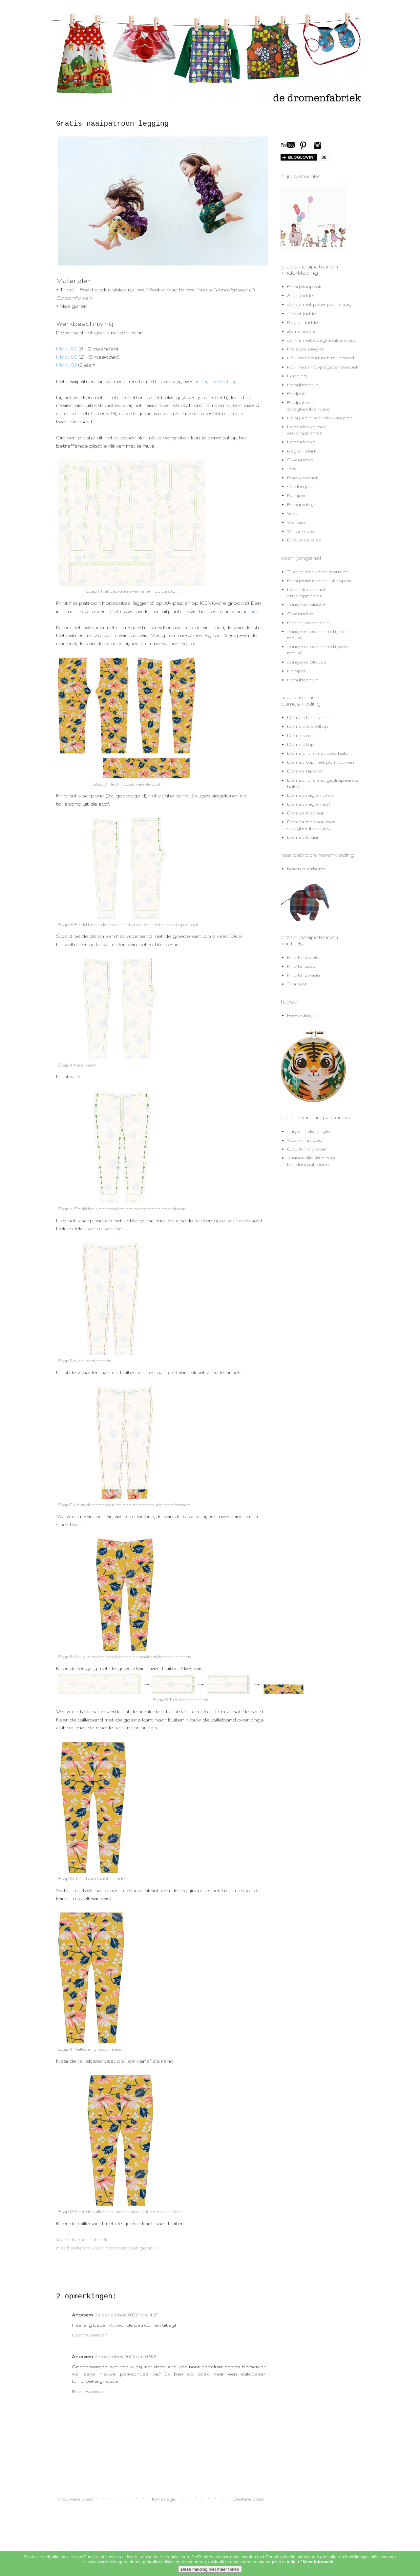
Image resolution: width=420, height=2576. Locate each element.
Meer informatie (319, 2570)
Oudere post (248, 2499)
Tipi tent (296, 983)
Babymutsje (301, 504)
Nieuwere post (75, 2499)
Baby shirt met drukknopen (319, 417)
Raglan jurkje (302, 322)
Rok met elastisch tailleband (320, 357)
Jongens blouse (306, 662)
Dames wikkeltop (307, 726)
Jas (291, 468)
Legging (297, 375)
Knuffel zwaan (303, 975)
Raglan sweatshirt (308, 622)
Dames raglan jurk (309, 804)
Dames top (300, 744)
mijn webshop (220, 381)
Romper (296, 495)
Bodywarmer (302, 477)
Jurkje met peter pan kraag (319, 304)
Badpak (296, 393)
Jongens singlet (306, 604)
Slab (293, 513)
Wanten (296, 522)
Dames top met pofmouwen (320, 762)
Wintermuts (300, 531)
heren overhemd (306, 868)
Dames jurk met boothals (317, 753)
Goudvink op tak (306, 1148)
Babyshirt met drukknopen (319, 580)
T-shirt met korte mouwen (317, 571)
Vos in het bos (304, 1140)
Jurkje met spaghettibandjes (321, 340)
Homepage (162, 2499)
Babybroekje (302, 384)
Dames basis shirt (309, 717)
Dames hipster (305, 770)
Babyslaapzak (304, 286)
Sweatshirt (300, 459)
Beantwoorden (89, 2334)
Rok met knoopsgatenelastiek (323, 367)
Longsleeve (301, 441)
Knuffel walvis (303, 957)
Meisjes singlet (305, 348)
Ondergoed (301, 486)
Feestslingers (304, 1015)
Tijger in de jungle (308, 1131)
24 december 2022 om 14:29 (126, 2314)
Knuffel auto (301, 966)
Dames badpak (306, 812)
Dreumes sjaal (305, 539)
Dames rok (300, 735)
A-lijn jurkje (300, 295)
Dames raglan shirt (310, 795)
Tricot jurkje (301, 313)
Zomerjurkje (301, 331)
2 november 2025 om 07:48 (126, 2356)
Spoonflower (73, 298)
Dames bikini (302, 837)
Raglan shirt (301, 451)
